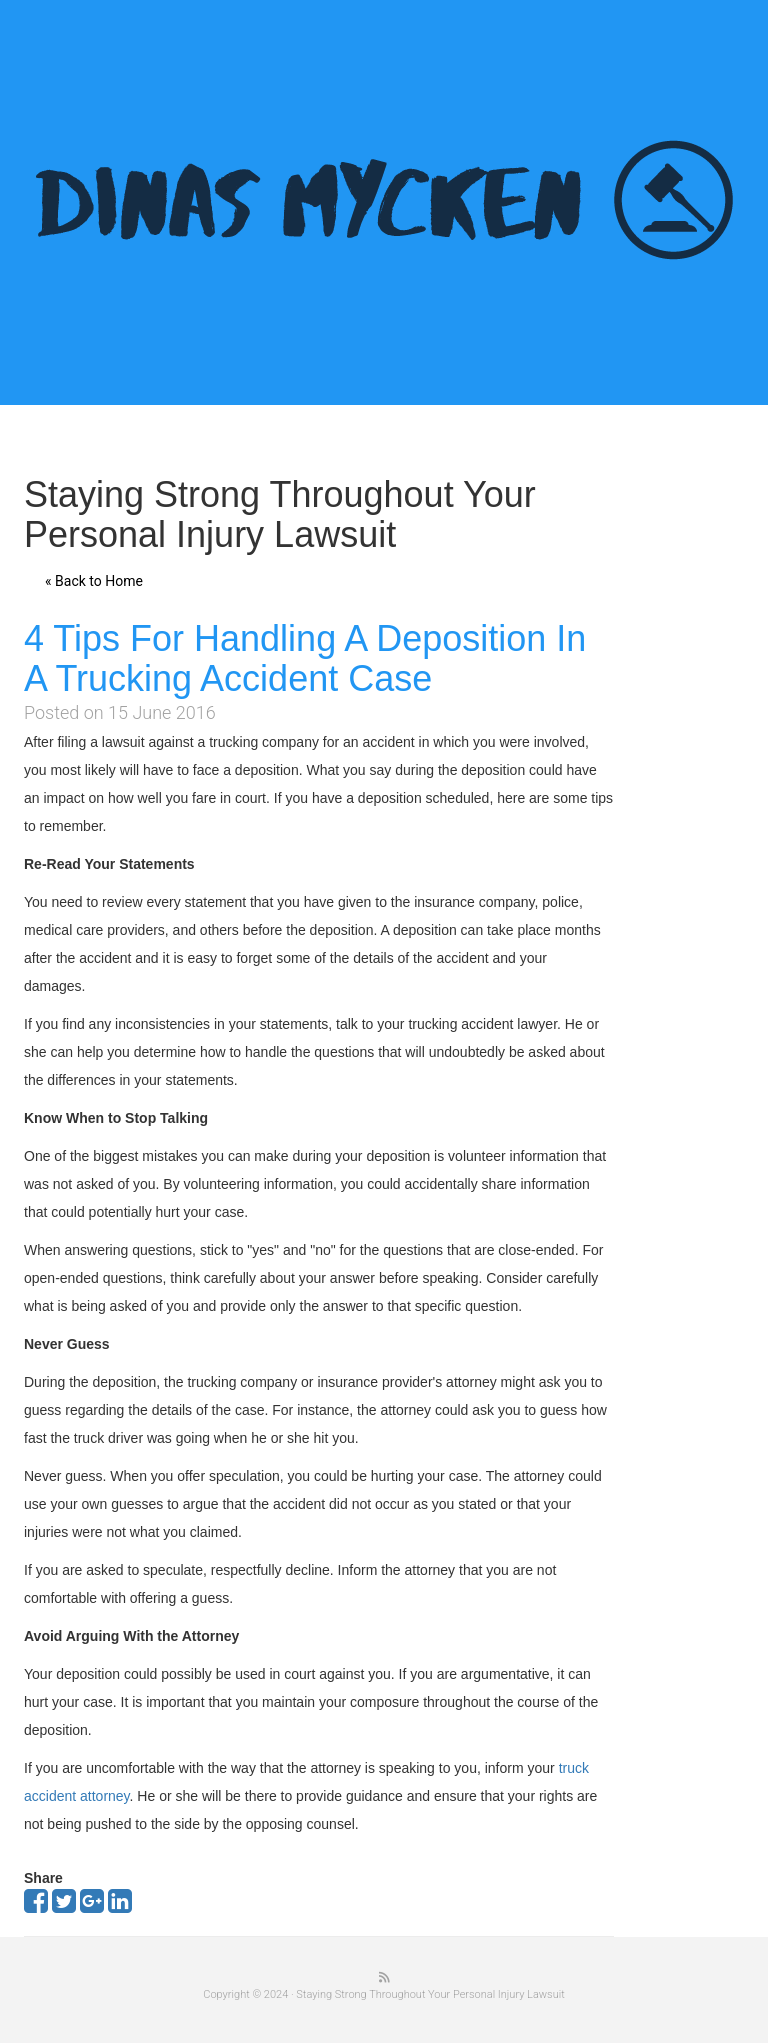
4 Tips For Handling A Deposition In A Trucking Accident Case (305, 658)
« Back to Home (94, 581)
